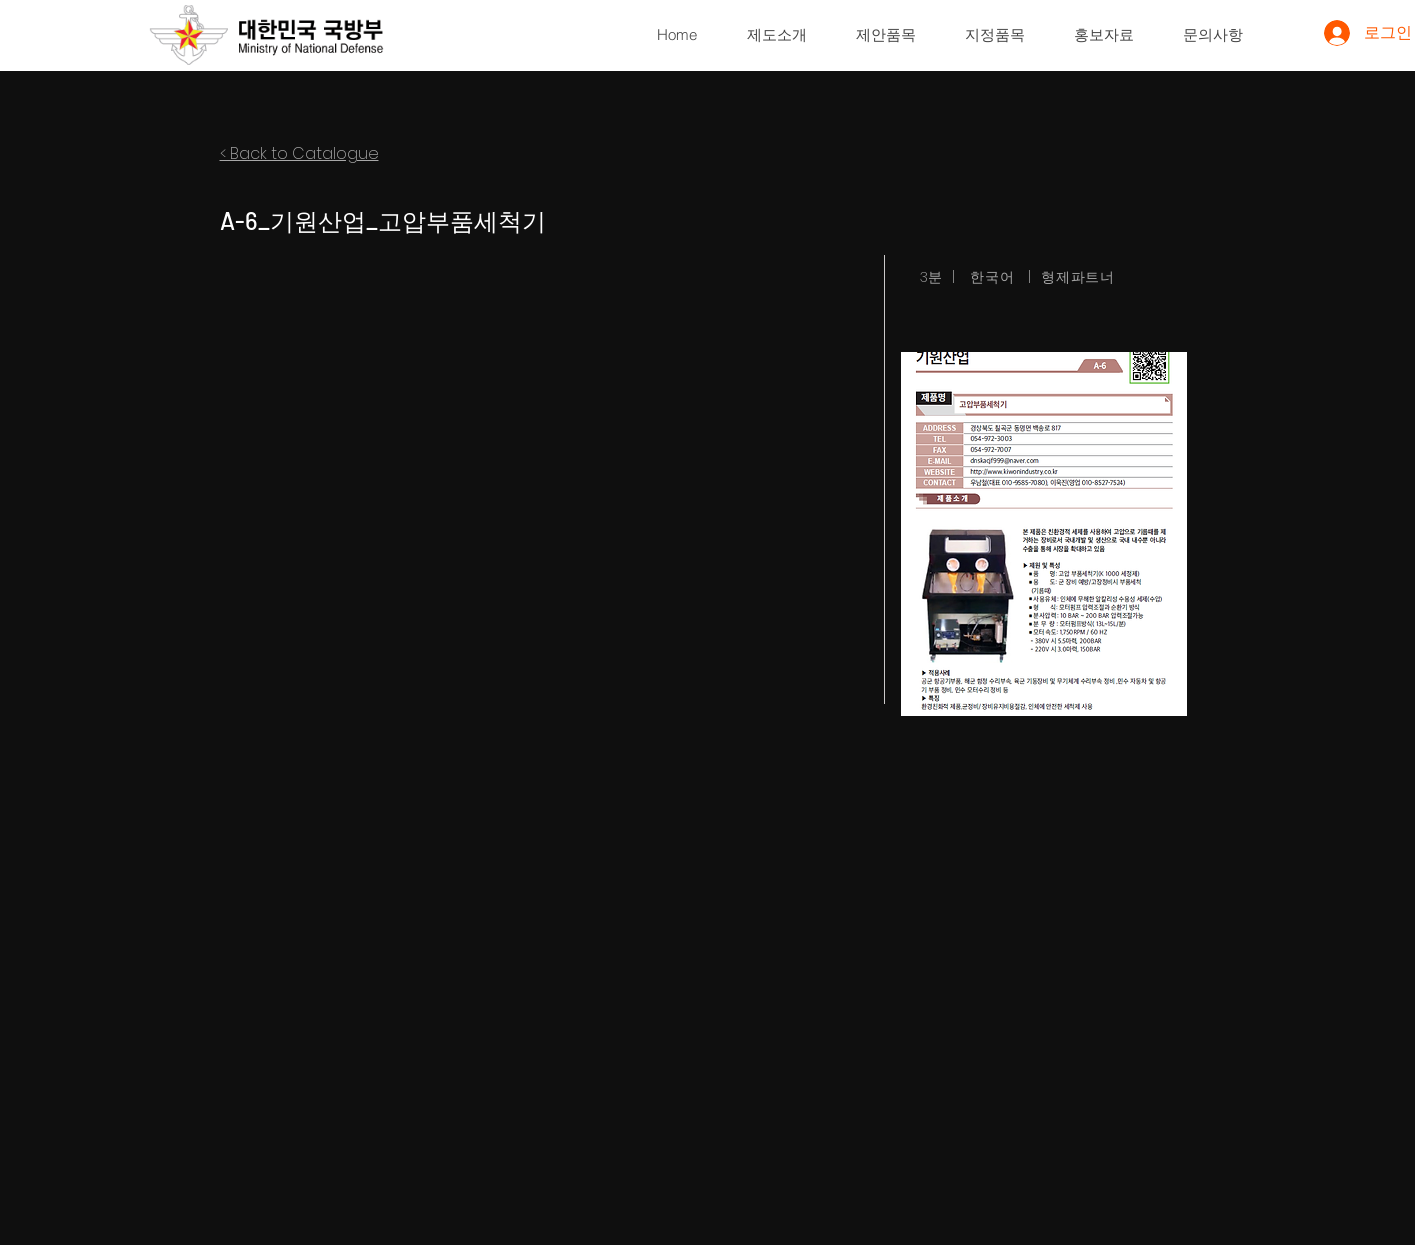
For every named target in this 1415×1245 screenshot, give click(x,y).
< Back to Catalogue (299, 153)
